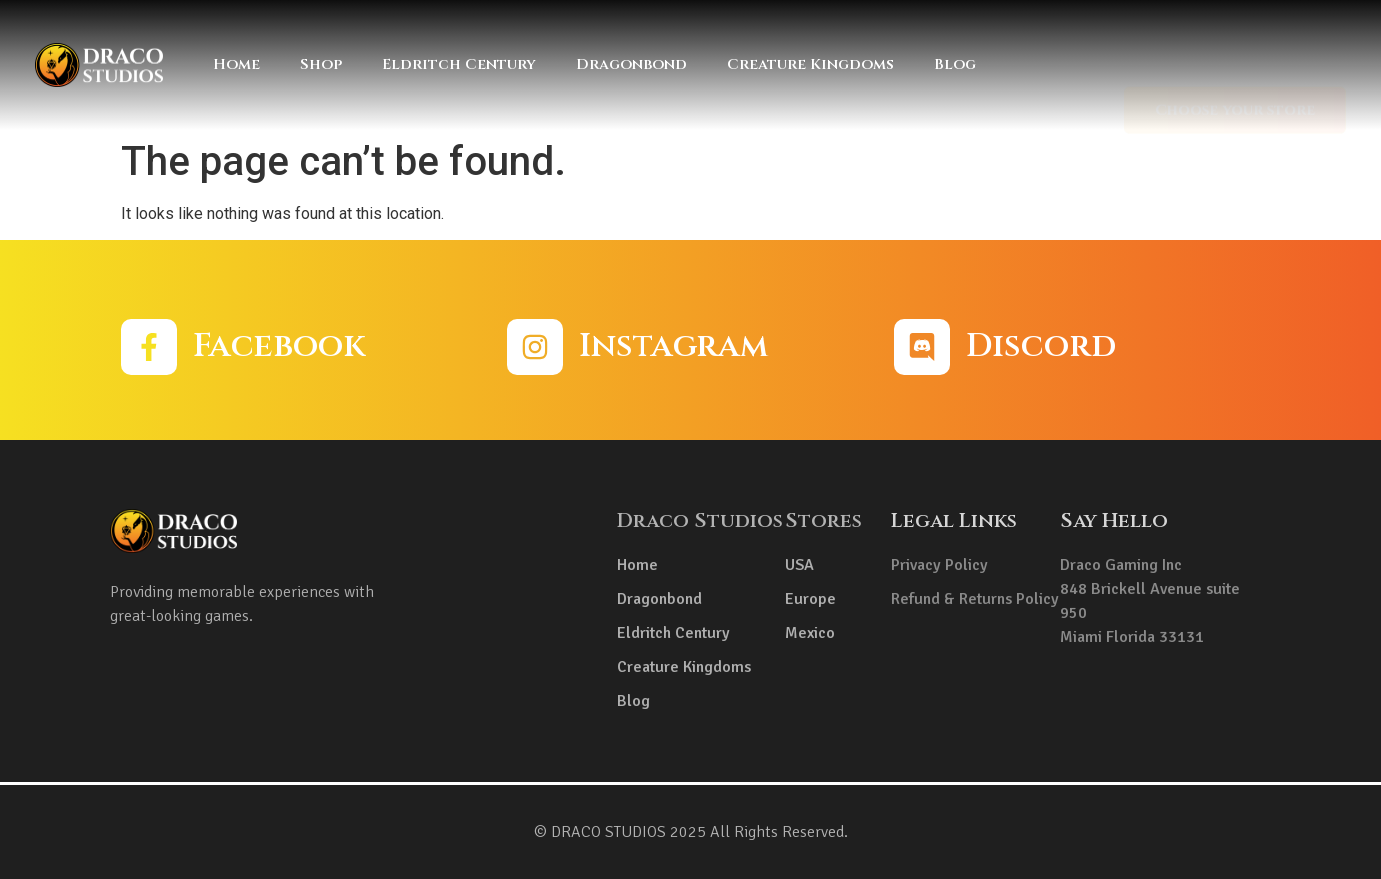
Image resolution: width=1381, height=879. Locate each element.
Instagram (673, 346)
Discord (1041, 346)
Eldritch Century (459, 64)
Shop (321, 64)
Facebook (279, 346)
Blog (955, 64)
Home (236, 64)
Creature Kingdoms (810, 64)
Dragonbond (631, 64)
